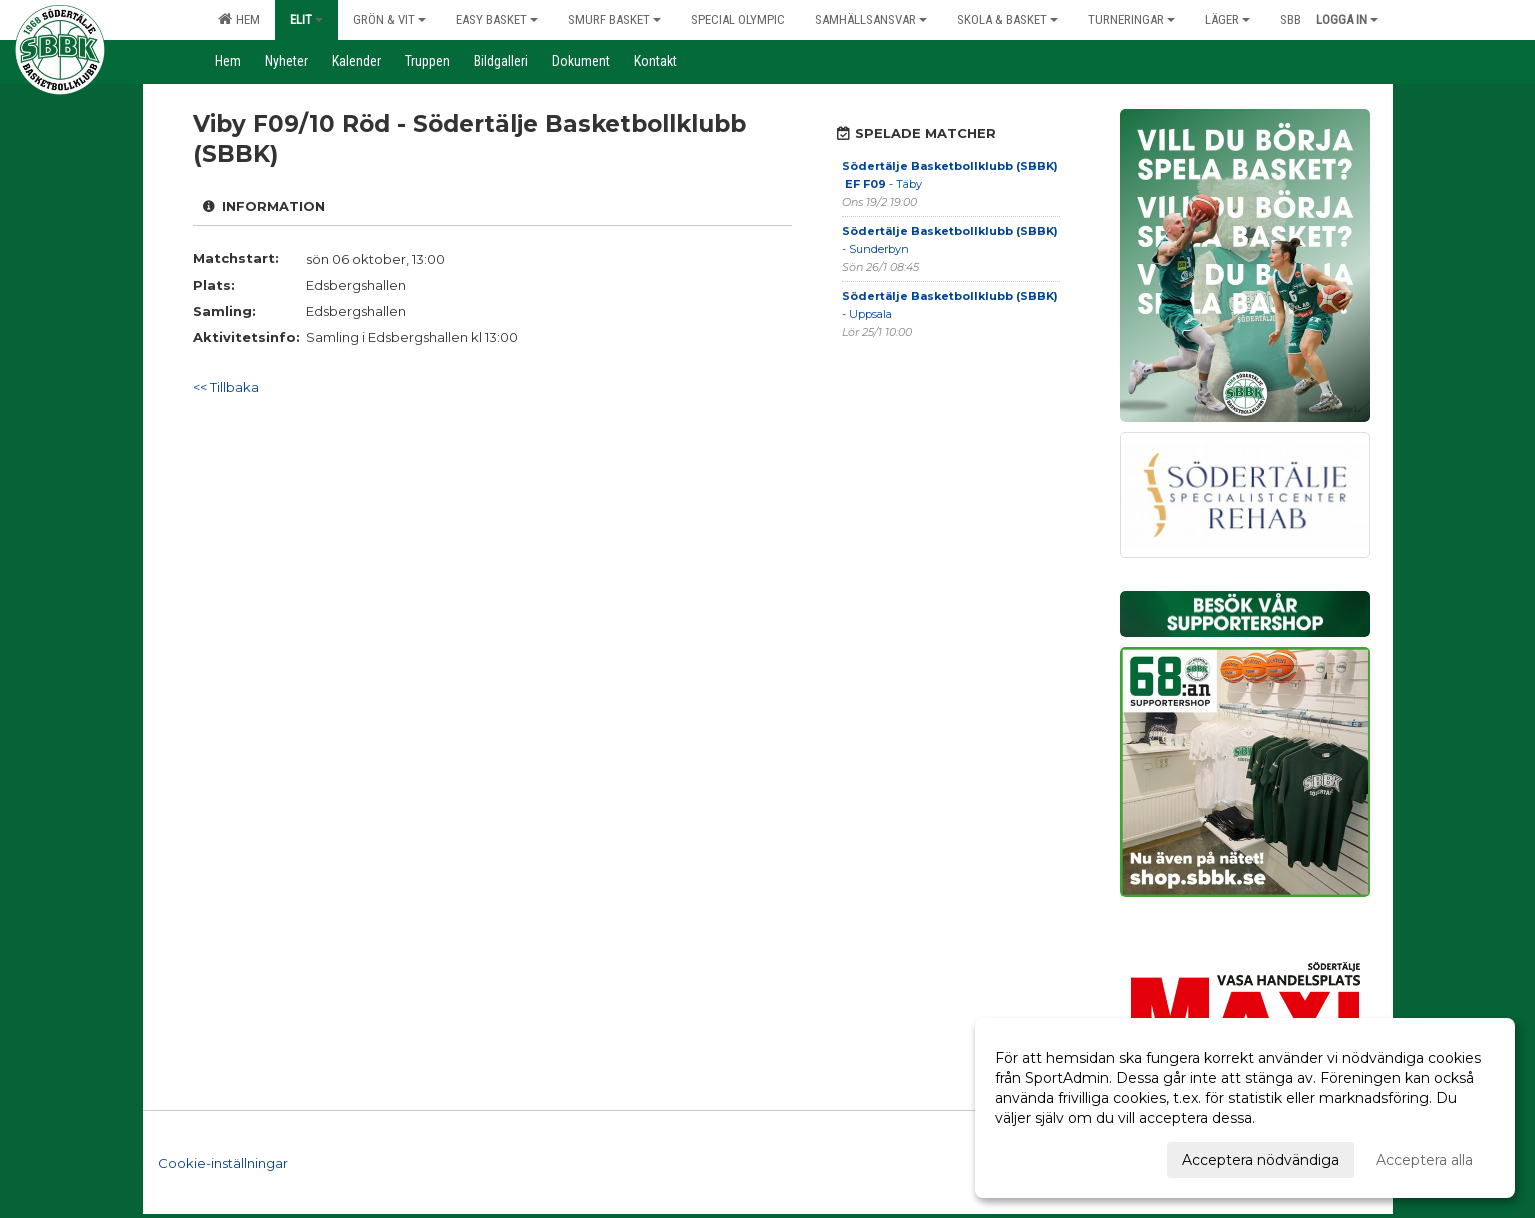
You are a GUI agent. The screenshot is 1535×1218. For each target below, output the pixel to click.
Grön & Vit (389, 19)
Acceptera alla (1424, 1160)
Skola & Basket (1007, 19)
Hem (239, 19)
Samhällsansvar (871, 19)
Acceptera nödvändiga (1260, 1160)
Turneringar (1131, 19)
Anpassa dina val (1052, 1157)
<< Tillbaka (226, 387)
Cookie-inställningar (223, 1162)
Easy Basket (497, 19)
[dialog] (1245, 1108)
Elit (306, 19)
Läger (1227, 19)
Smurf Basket (614, 19)
